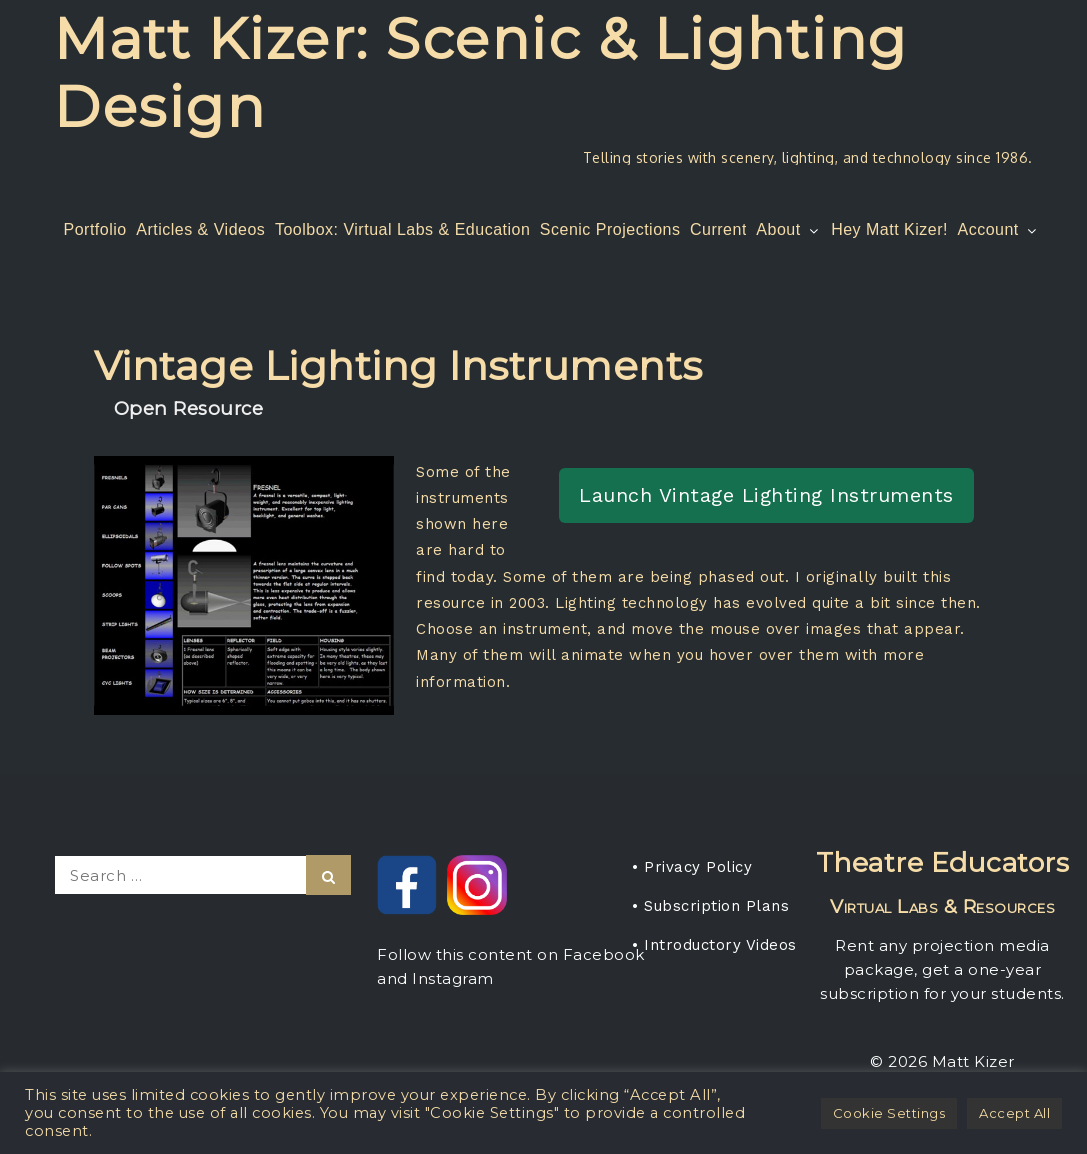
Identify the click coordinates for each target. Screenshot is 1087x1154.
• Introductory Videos (714, 945)
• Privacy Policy (692, 867)
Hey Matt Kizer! (889, 229)
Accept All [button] (1014, 1113)
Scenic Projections (610, 229)
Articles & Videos (200, 229)
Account (999, 229)
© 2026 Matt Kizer (942, 1061)
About (788, 229)
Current (718, 229)
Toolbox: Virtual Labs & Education (402, 229)
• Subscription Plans (710, 906)
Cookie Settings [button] (889, 1113)
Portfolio (95, 229)
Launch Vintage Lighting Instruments (766, 495)
